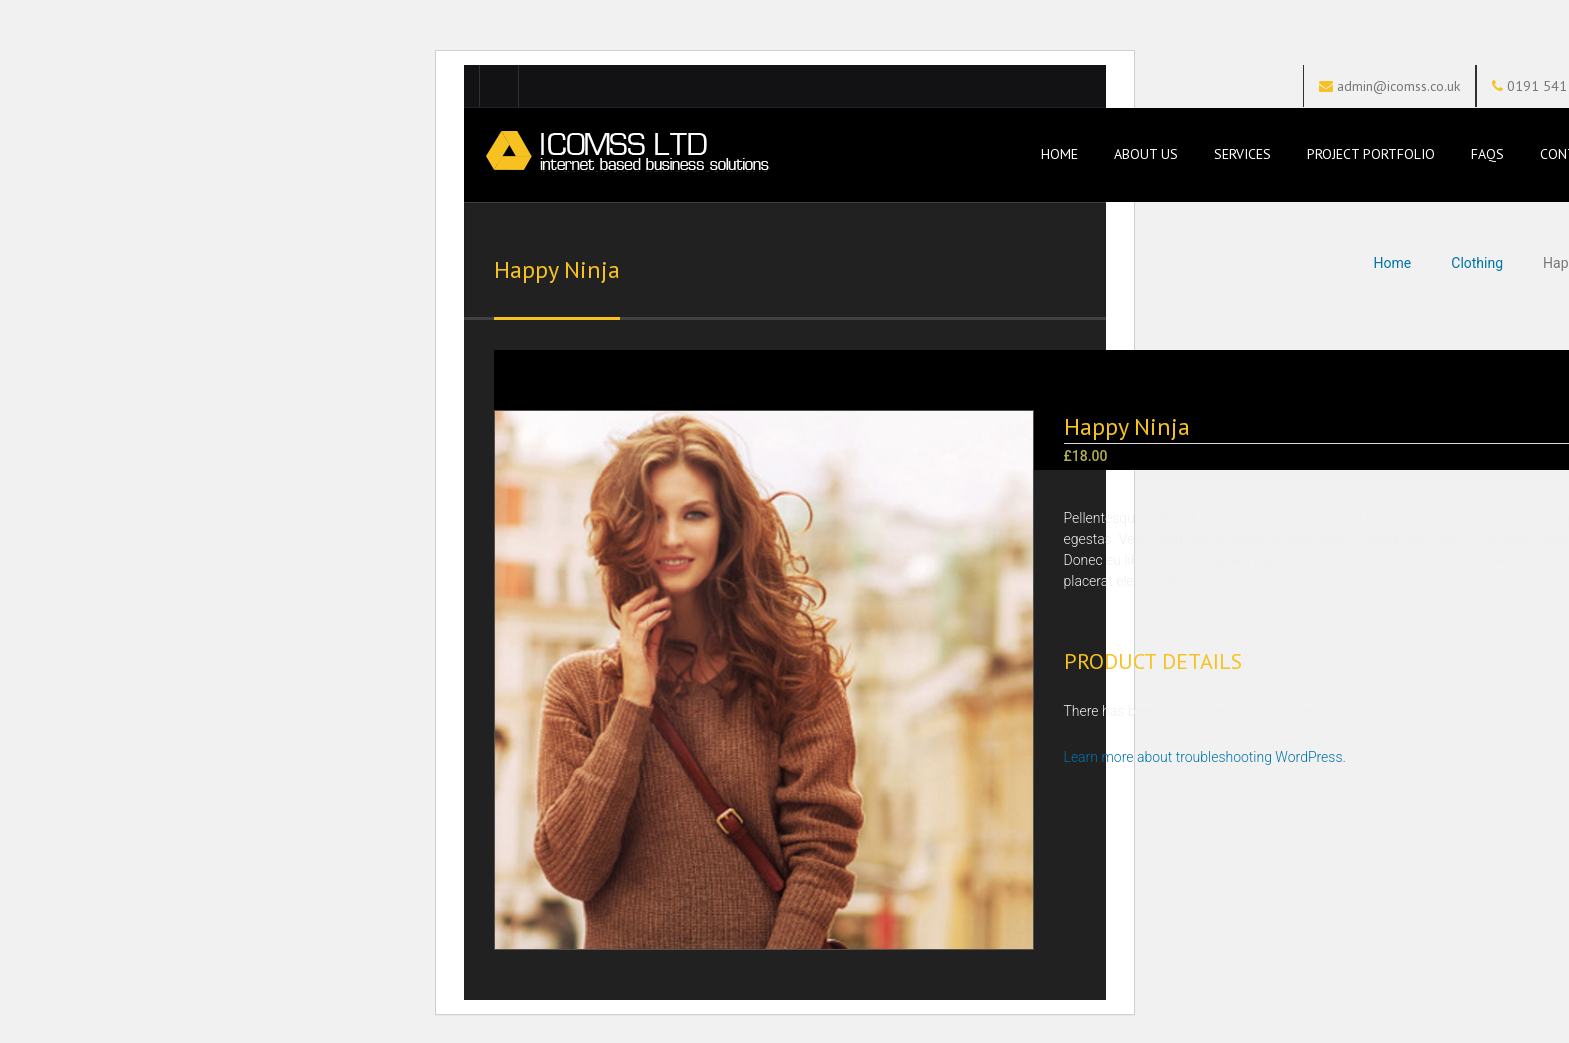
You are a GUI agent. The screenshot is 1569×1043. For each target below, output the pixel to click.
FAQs (1487, 154)
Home (1057, 154)
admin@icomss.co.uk (1398, 86)
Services (1242, 154)
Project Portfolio (1371, 154)
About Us (1146, 154)
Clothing (1477, 263)
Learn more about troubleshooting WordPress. (1205, 757)
